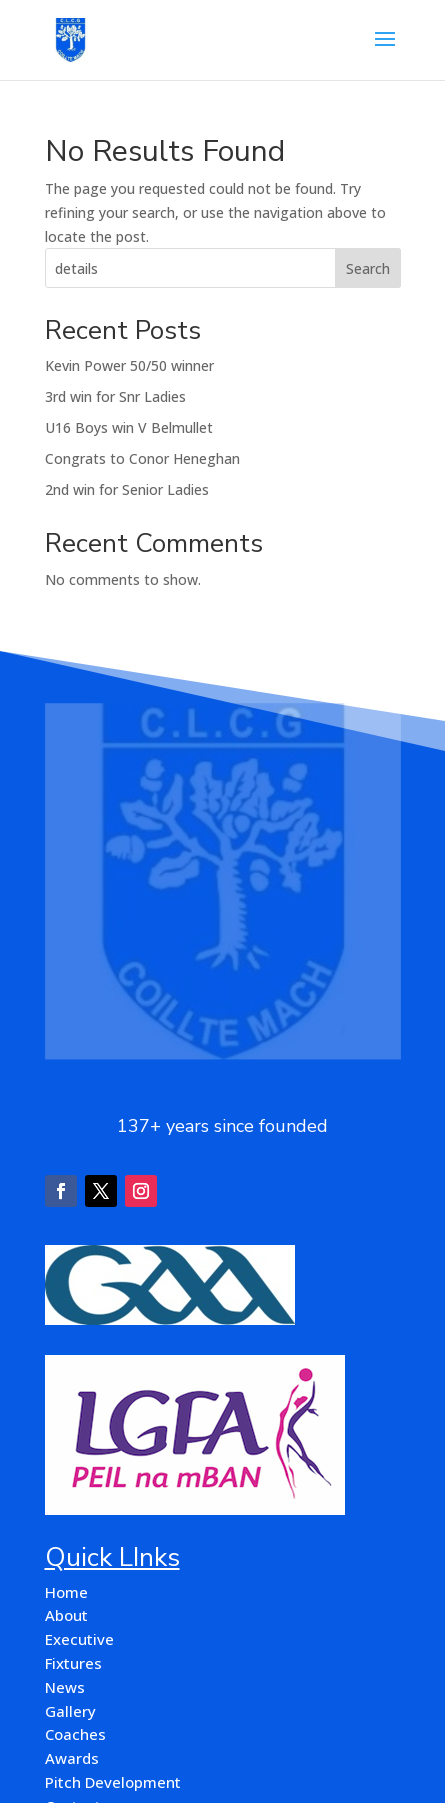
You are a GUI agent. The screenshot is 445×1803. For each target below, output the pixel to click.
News (65, 1687)
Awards (72, 1758)
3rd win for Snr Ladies (115, 396)
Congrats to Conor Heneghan (142, 458)
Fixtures (73, 1663)
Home (66, 1592)
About (66, 1615)
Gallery (70, 1711)
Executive (79, 1639)
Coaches (75, 1734)
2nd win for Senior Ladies (127, 489)
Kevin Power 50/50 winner (129, 365)
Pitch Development (113, 1782)
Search (368, 268)
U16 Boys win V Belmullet (129, 427)
